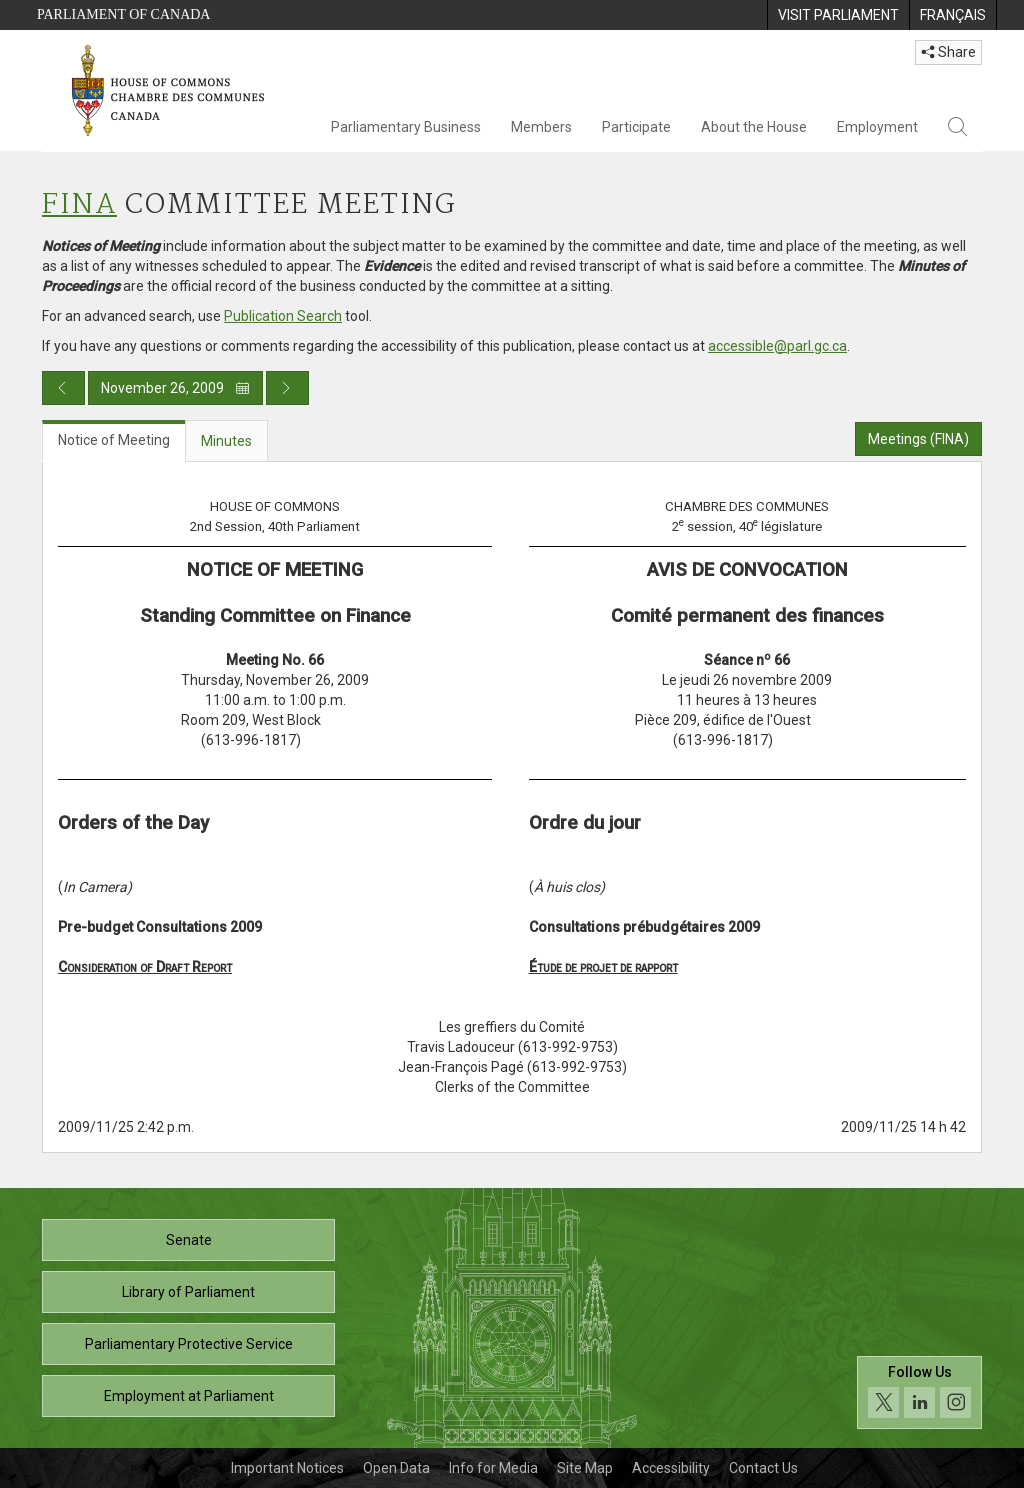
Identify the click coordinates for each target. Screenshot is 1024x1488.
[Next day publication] (287, 388)
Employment (877, 127)
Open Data (396, 1468)
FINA (79, 205)
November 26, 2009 (175, 388)
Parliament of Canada (123, 14)
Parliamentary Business (406, 127)
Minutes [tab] (226, 441)
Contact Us (763, 1468)
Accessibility (671, 1468)
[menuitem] (838, 15)
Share (948, 52)
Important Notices (287, 1468)
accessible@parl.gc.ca (777, 346)
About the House (754, 127)
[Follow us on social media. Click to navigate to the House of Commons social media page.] (919, 1392)
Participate (636, 127)
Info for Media (493, 1468)
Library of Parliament (188, 1292)
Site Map (585, 1468)
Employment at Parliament (189, 1396)
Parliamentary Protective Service (189, 1344)
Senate (189, 1240)
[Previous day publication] (63, 388)
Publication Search (283, 316)
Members (541, 127)
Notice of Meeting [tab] (114, 440)
